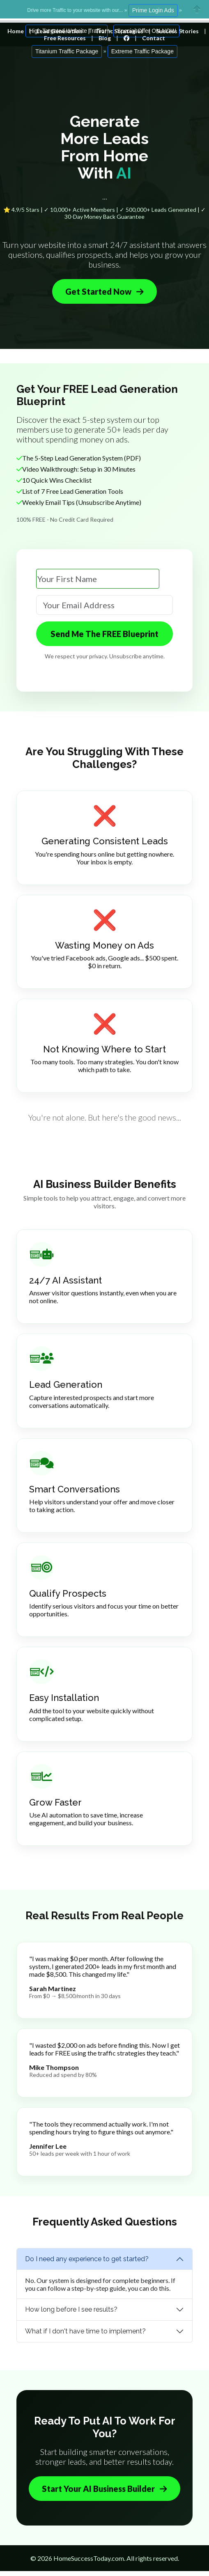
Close (197, 9)
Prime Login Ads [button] (153, 10)
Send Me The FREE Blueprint (104, 634)
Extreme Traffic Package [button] (142, 51)
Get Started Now (104, 291)
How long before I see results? (71, 2309)
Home (15, 31)
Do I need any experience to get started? (87, 2259)
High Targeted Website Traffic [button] (66, 31)
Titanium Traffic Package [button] (66, 51)
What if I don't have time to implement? (85, 2331)
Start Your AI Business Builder (104, 2488)
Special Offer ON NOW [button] (146, 31)
